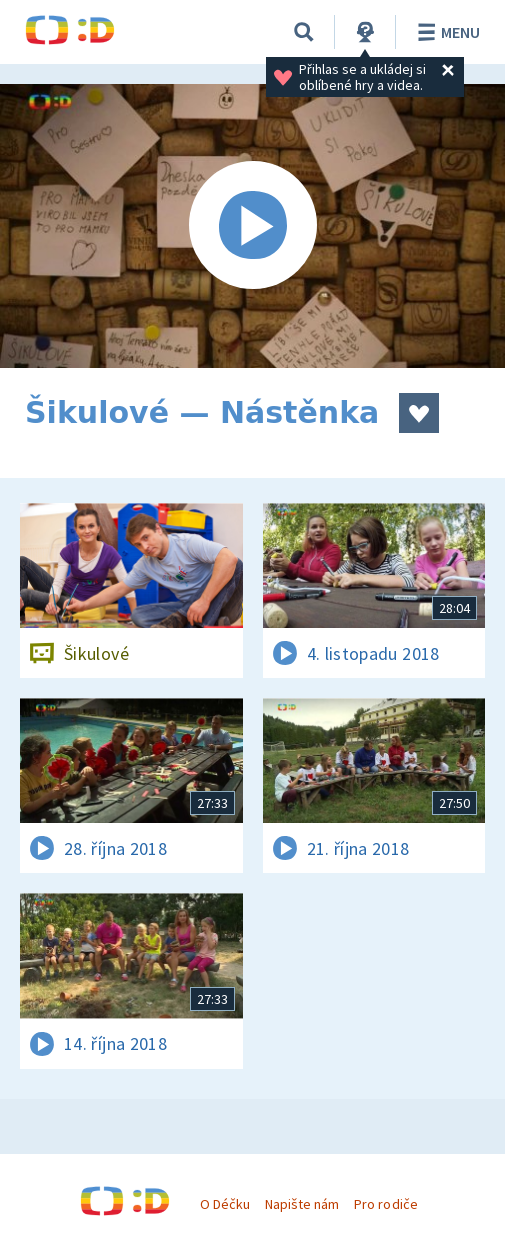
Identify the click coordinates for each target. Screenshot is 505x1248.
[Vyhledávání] (304, 32)
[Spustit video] (252, 226)
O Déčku (225, 1204)
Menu (445, 32)
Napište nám (302, 1204)
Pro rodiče (385, 1204)
